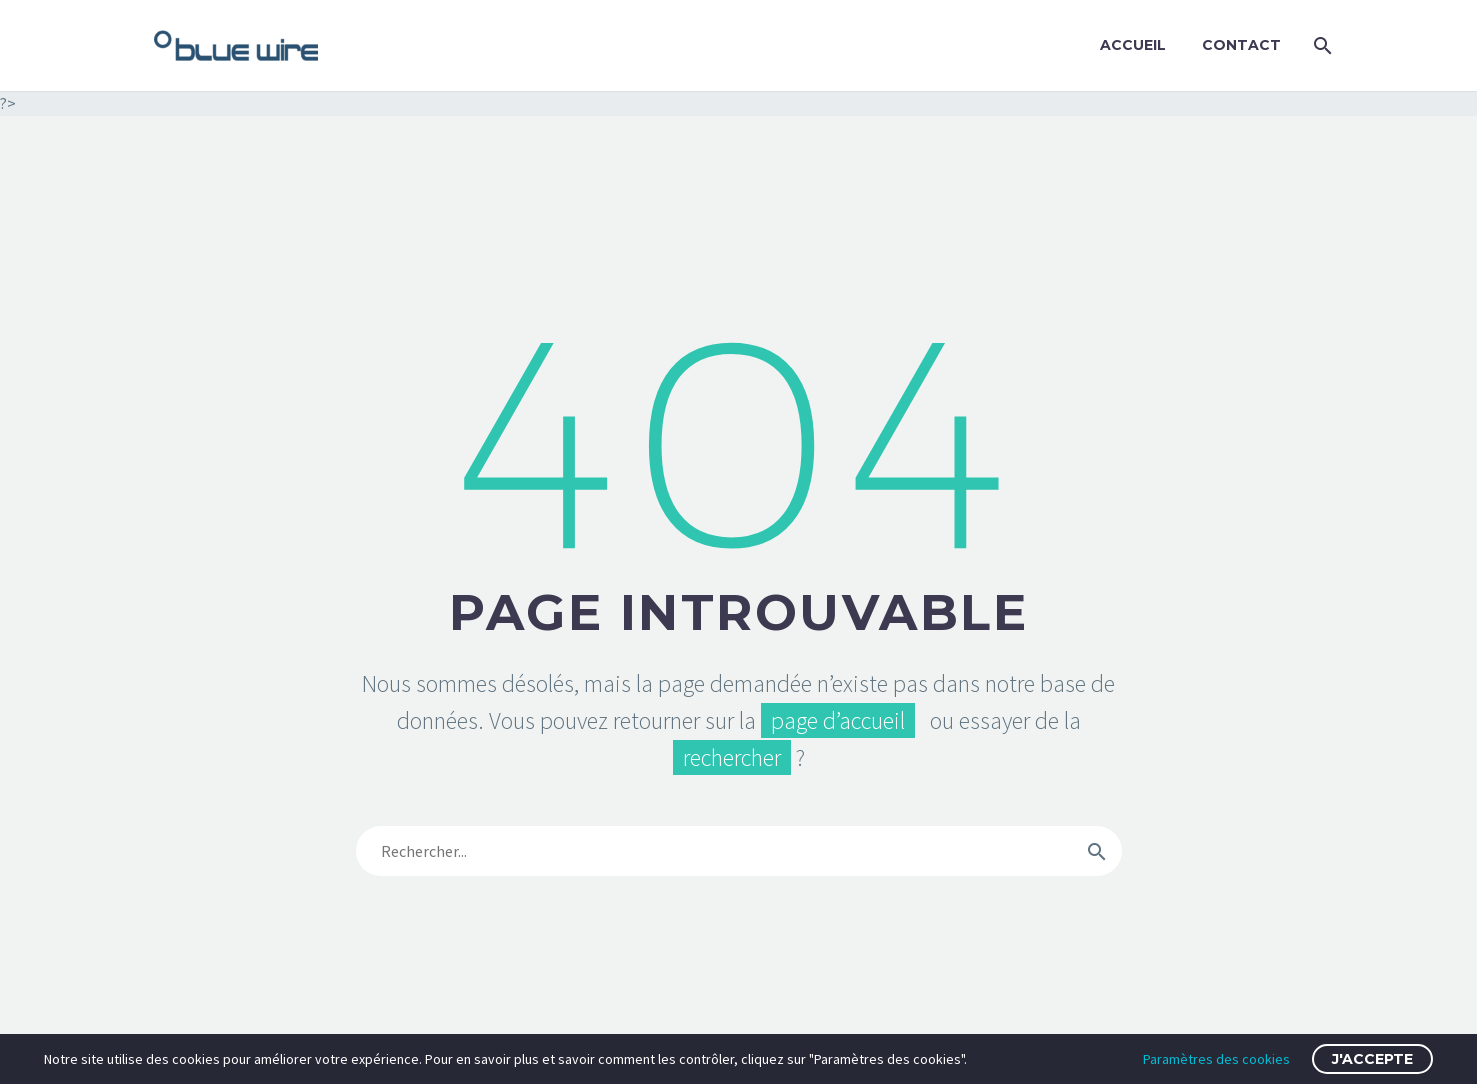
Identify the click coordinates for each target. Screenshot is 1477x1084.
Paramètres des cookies (1216, 1059)
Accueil (1133, 45)
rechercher (732, 757)
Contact (1241, 45)
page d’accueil (838, 720)
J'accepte (1372, 1059)
